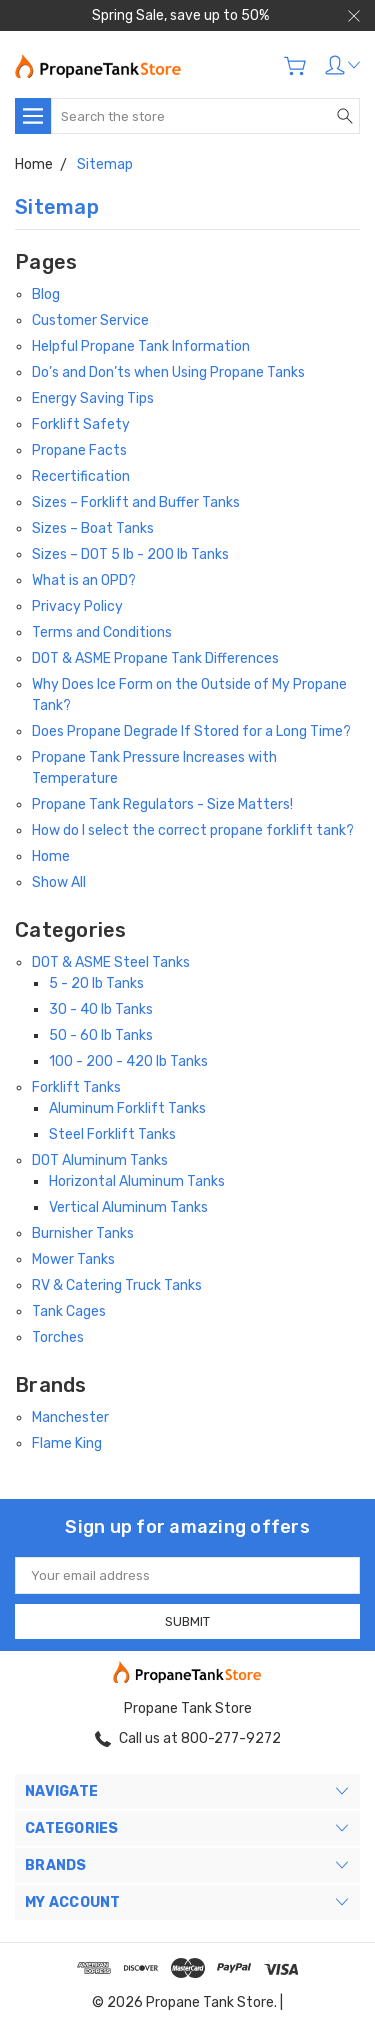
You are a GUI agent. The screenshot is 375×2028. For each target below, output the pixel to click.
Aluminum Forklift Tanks (127, 1108)
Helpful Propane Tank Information (141, 346)
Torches (58, 1337)
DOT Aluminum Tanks (100, 1160)
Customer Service (90, 320)
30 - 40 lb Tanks (101, 1009)
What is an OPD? (84, 580)
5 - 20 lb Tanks (96, 983)
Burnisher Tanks (83, 1233)
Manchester (70, 1417)
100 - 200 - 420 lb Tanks (128, 1061)
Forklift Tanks (76, 1087)
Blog (46, 294)
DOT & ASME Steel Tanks (111, 962)
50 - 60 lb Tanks (101, 1035)
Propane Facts (79, 450)
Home (51, 856)
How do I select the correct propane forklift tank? (193, 830)
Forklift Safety (81, 424)
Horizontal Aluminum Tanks (137, 1181)
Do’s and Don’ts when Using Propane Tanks (168, 372)
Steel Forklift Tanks (112, 1134)
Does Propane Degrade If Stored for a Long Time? (191, 731)
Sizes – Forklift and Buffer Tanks (136, 502)
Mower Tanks (73, 1259)
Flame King (67, 1443)
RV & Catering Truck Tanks (117, 1285)
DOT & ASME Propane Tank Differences (155, 658)
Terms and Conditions (102, 632)
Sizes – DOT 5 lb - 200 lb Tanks (130, 554)
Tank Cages (69, 1311)
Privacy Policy (77, 606)
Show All (59, 882)
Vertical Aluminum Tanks (128, 1207)
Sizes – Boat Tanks (93, 528)
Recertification (81, 476)
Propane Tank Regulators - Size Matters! (162, 804)
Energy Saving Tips (93, 398)
